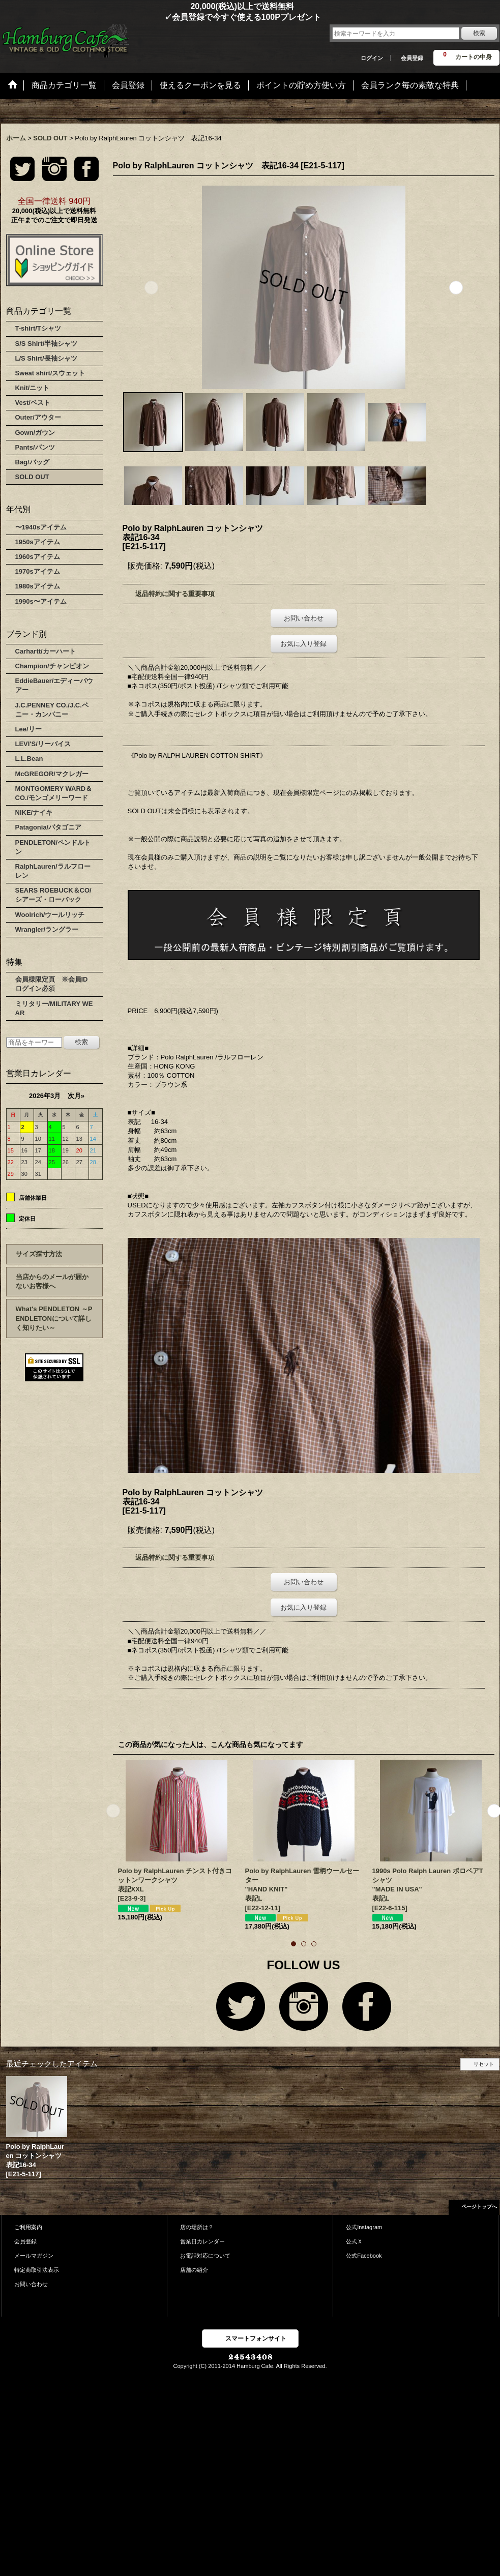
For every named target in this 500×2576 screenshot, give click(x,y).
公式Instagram (364, 2227)
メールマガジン (33, 2256)
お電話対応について (205, 2256)
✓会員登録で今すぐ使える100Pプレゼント (161, 17)
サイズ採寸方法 (39, 1254)
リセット (484, 2064)
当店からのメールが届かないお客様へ (52, 1281)
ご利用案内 (28, 2227)
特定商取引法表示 (36, 2270)
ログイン (372, 58)
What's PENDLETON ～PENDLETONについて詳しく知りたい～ (54, 1318)
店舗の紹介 (194, 2270)
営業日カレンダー (202, 2241)
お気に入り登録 (303, 643)
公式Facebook (364, 2256)
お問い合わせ (303, 618)
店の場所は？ (197, 2227)
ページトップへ (479, 2206)
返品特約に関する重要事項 (175, 594)
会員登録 (412, 58)
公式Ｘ (354, 2241)
